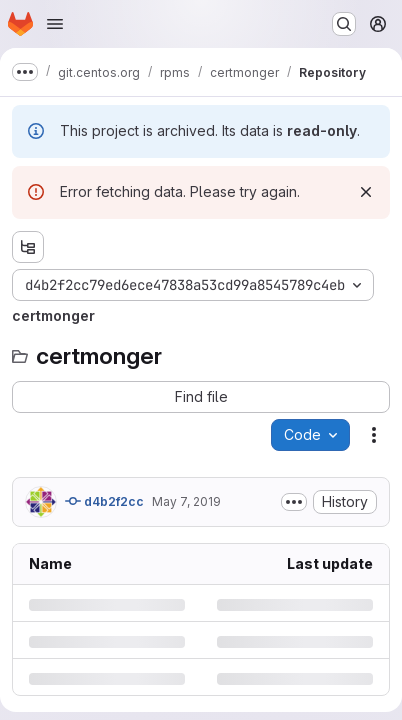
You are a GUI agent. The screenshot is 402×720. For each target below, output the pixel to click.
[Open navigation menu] (55, 24)
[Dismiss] (366, 192)
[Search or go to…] (344, 24)
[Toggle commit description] (294, 502)
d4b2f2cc (104, 501)
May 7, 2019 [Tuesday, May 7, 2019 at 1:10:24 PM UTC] (186, 501)
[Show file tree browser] (28, 247)
